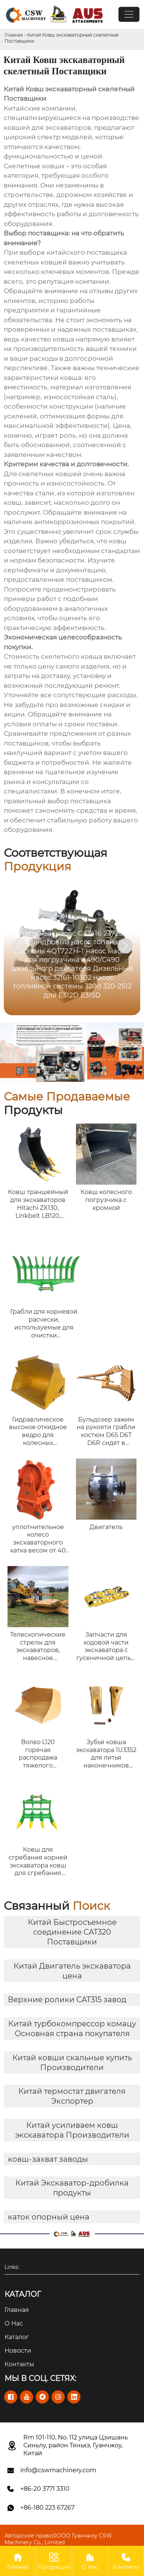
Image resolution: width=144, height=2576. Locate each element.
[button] (125, 945)
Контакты (126, 2560)
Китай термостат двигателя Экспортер (72, 2096)
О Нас (90, 2560)
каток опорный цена (48, 2216)
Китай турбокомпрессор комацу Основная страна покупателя (72, 2028)
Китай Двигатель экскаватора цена (72, 1970)
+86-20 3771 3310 (45, 2488)
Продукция (54, 2560)
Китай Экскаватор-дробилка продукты (72, 2187)
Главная (14, 35)
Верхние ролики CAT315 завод (67, 1999)
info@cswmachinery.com (58, 2470)
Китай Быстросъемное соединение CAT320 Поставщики (72, 1932)
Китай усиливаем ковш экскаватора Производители (72, 2130)
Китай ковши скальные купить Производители (72, 2062)
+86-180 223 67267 (47, 2507)
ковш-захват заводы (48, 2159)
